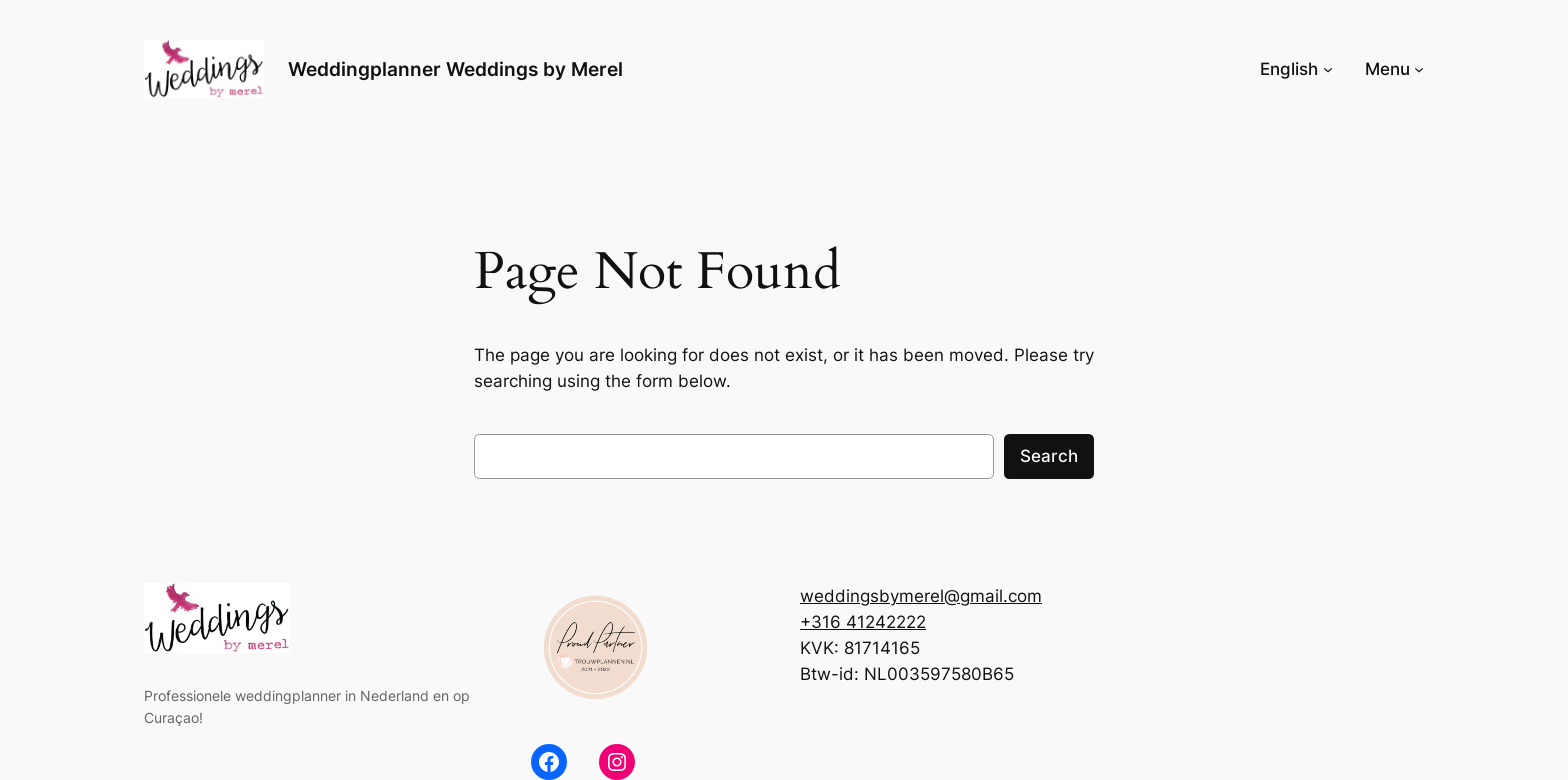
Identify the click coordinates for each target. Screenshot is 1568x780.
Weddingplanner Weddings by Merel (455, 69)
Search (1049, 456)
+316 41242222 (863, 622)
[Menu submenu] (1419, 69)
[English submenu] (1328, 69)
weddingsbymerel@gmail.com (921, 596)
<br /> (1240, 652)
